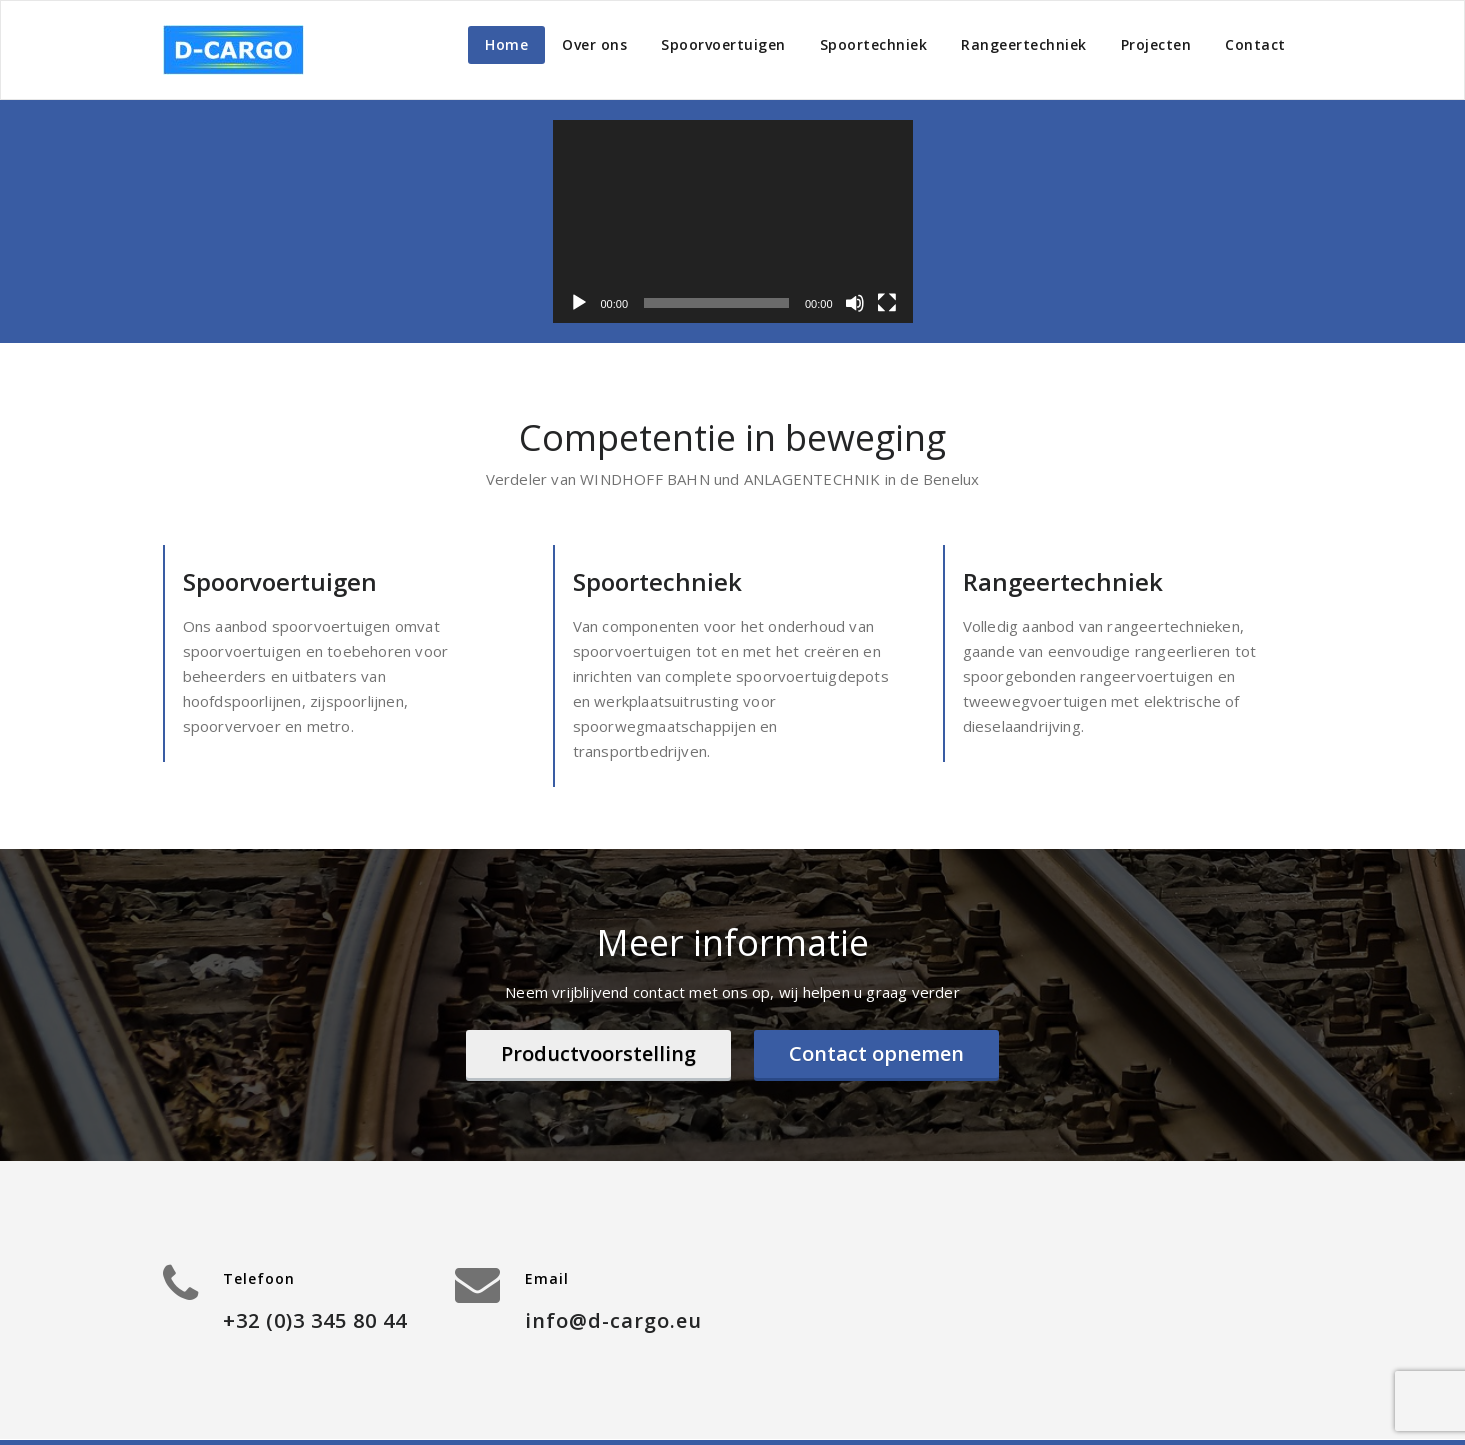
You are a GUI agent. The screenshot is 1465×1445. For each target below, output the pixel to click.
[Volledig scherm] (887, 303)
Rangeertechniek (1024, 44)
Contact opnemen (876, 1053)
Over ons (594, 44)
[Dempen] (855, 303)
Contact (1255, 44)
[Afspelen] (579, 303)
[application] (733, 221)
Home (506, 44)
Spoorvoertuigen (723, 44)
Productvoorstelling (598, 1053)
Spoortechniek (874, 44)
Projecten (1156, 44)
